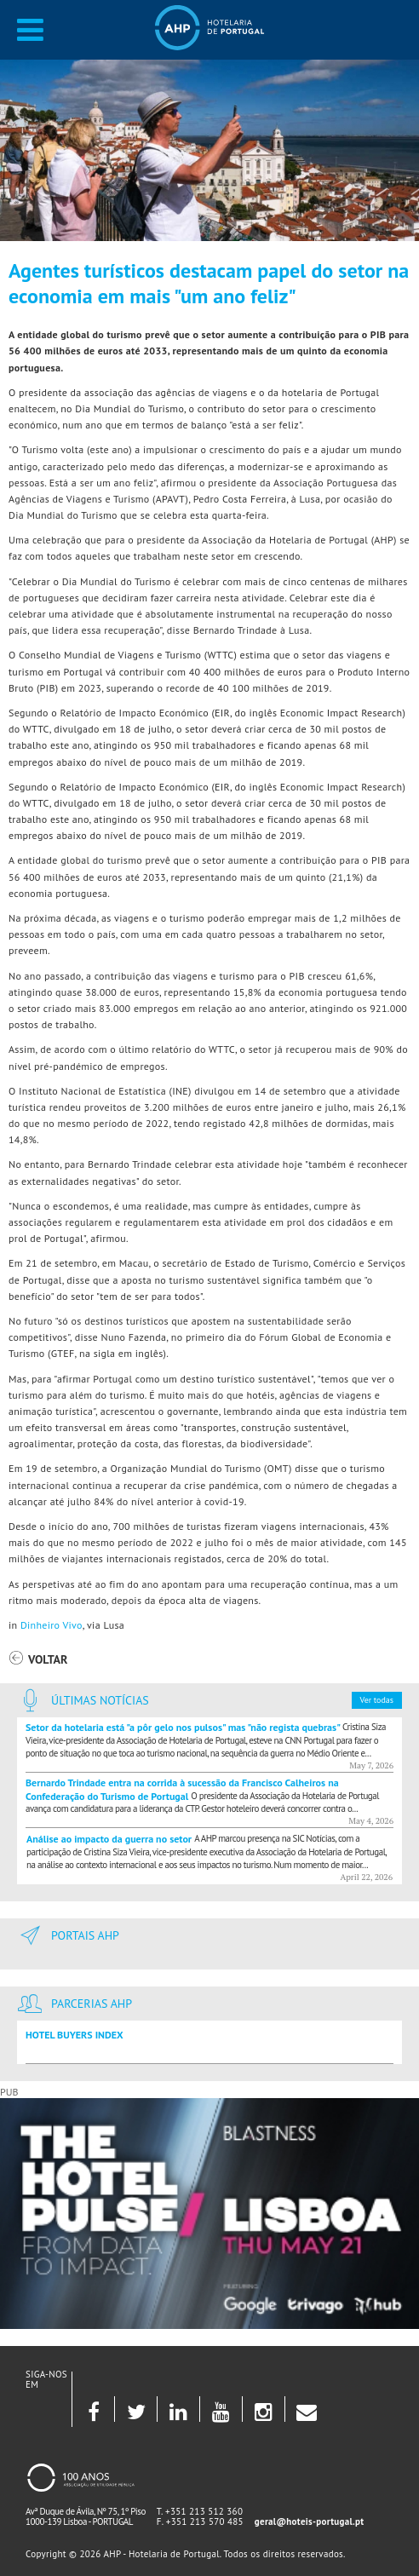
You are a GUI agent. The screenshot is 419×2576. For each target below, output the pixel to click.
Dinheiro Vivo (51, 1625)
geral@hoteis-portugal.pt (309, 2521)
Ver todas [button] (376, 1699)
